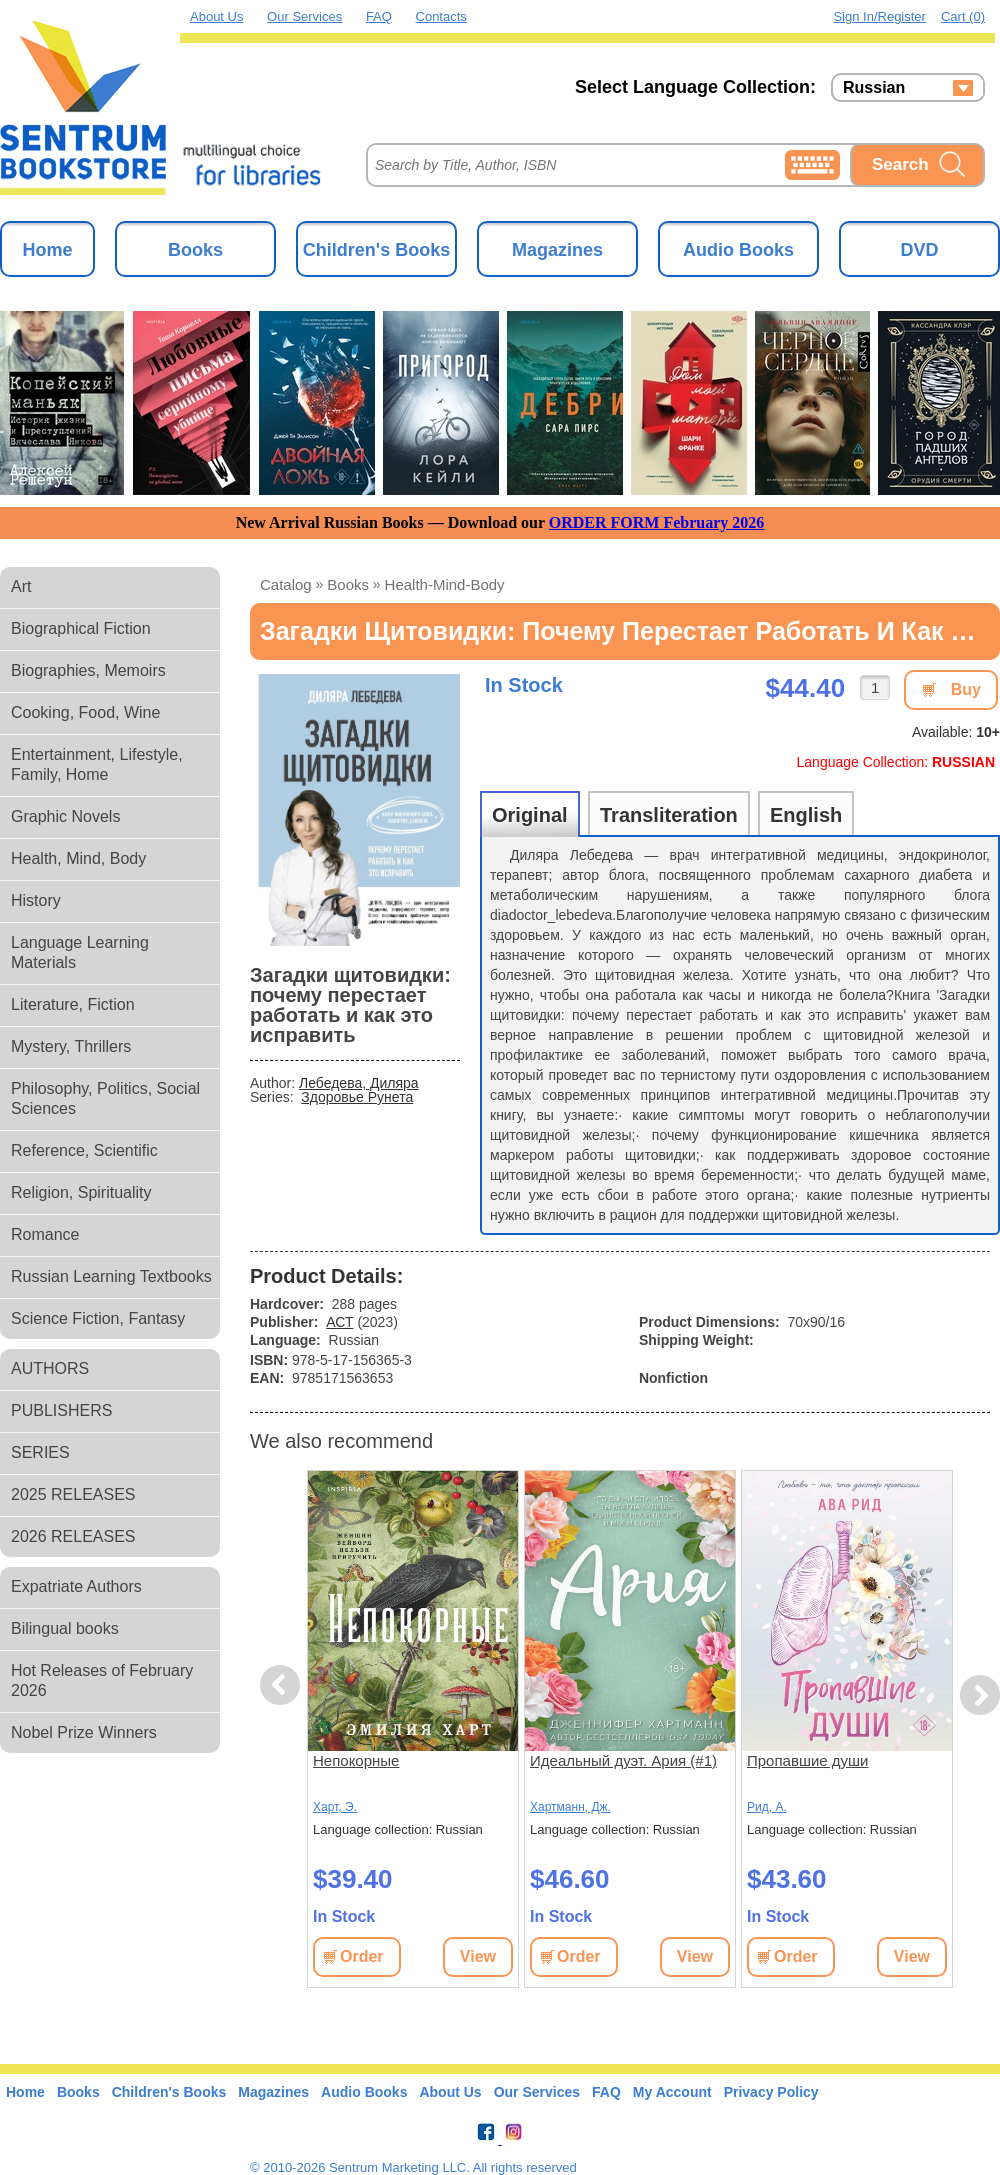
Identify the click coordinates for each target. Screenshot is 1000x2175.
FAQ (379, 16)
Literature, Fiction (73, 1004)
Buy (966, 689)
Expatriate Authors (76, 1586)
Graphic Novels (65, 816)
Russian (874, 88)
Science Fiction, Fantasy (98, 1318)
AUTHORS (50, 1368)
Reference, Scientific (84, 1150)
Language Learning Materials (80, 952)
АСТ (339, 1322)
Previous (283, 1685)
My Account (672, 2092)
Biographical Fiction (81, 628)
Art (21, 586)
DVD (919, 250)
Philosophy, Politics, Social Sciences (105, 1098)
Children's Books (376, 250)
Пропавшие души (808, 1760)
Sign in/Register (879, 16)
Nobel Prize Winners (84, 1732)
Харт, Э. (335, 1807)
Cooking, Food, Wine (85, 712)
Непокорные (356, 1760)
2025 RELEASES (73, 1494)
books (348, 584)
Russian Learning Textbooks (111, 1276)
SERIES (40, 1452)
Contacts (441, 16)
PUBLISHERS (61, 1410)
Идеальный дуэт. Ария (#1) (623, 1760)
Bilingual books (65, 1628)
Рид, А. (767, 1807)
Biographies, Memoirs (88, 670)
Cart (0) (963, 16)
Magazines (557, 250)
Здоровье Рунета (357, 1097)
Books (195, 250)
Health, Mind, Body (78, 858)
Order (362, 1956)
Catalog (286, 584)
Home (47, 250)
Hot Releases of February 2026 (102, 1680)
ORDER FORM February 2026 (657, 522)
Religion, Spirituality (81, 1192)
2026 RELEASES (73, 1536)
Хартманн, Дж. (570, 1807)
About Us (216, 16)
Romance (45, 1234)
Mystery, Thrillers (71, 1046)
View (478, 1956)
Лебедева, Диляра (359, 1083)
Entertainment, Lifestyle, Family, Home (97, 764)
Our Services (304, 16)
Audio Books (738, 250)
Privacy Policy (771, 2092)
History (36, 900)
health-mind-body (445, 584)
